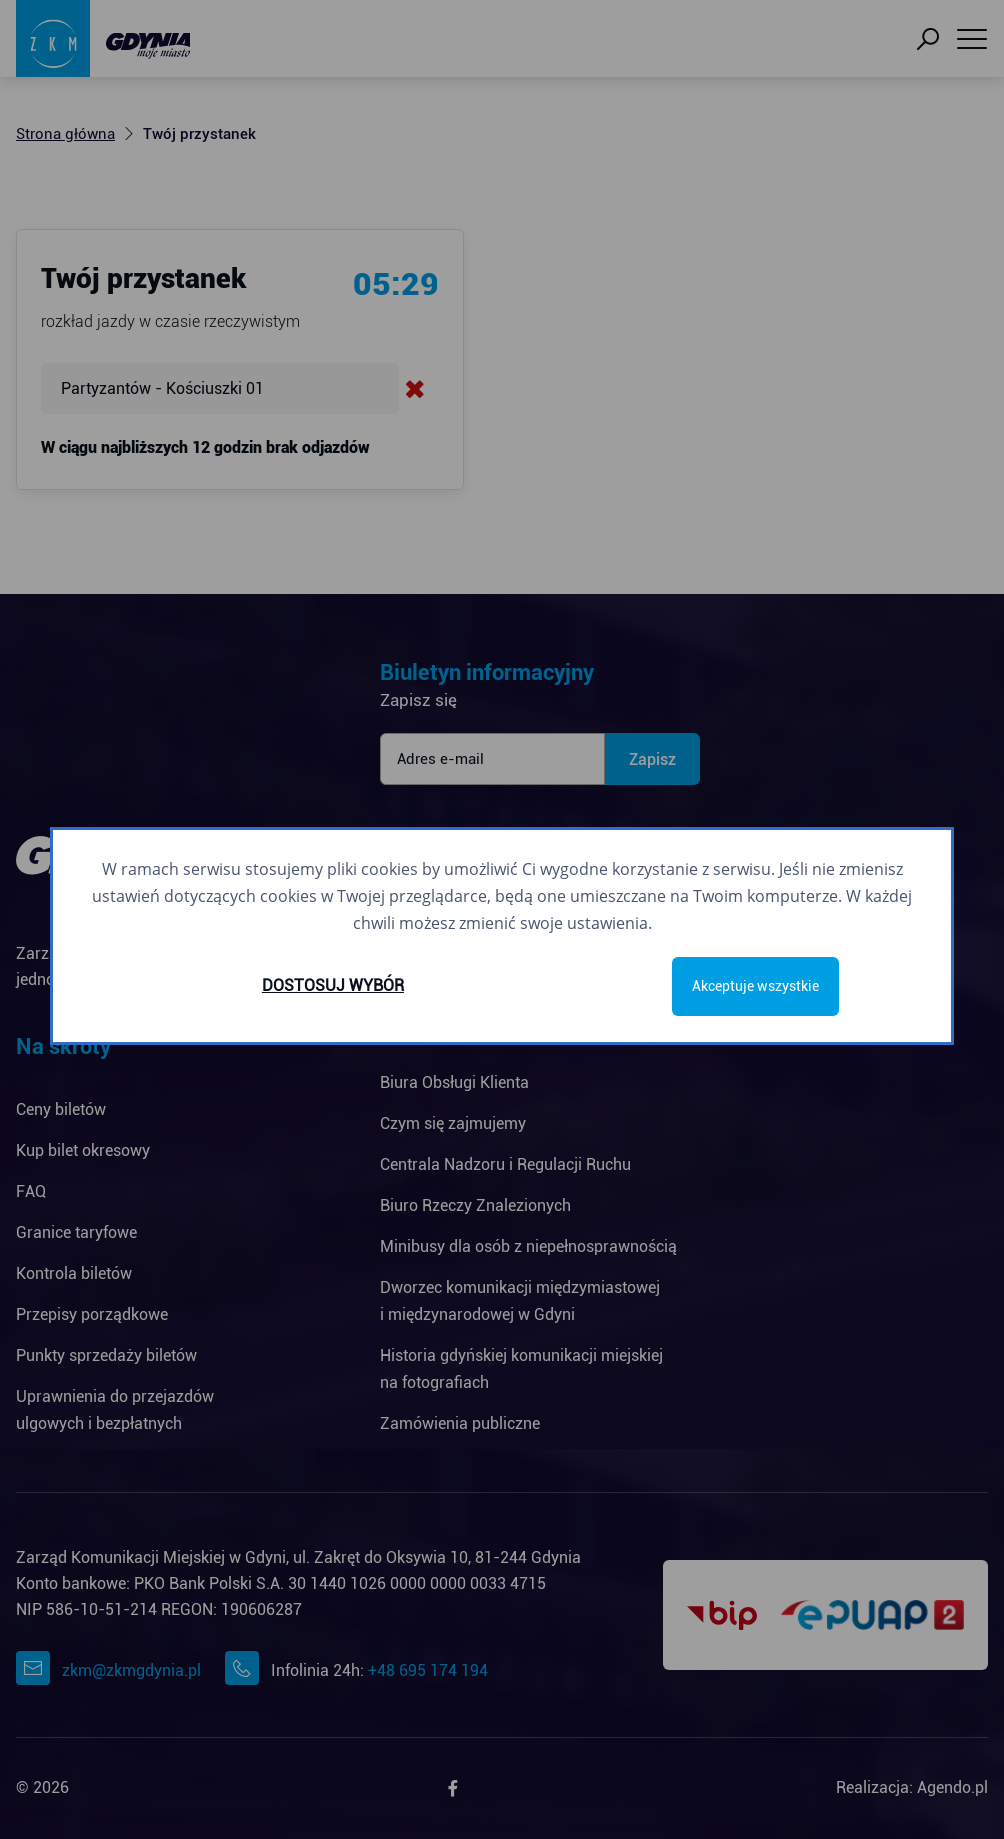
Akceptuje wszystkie (755, 986)
